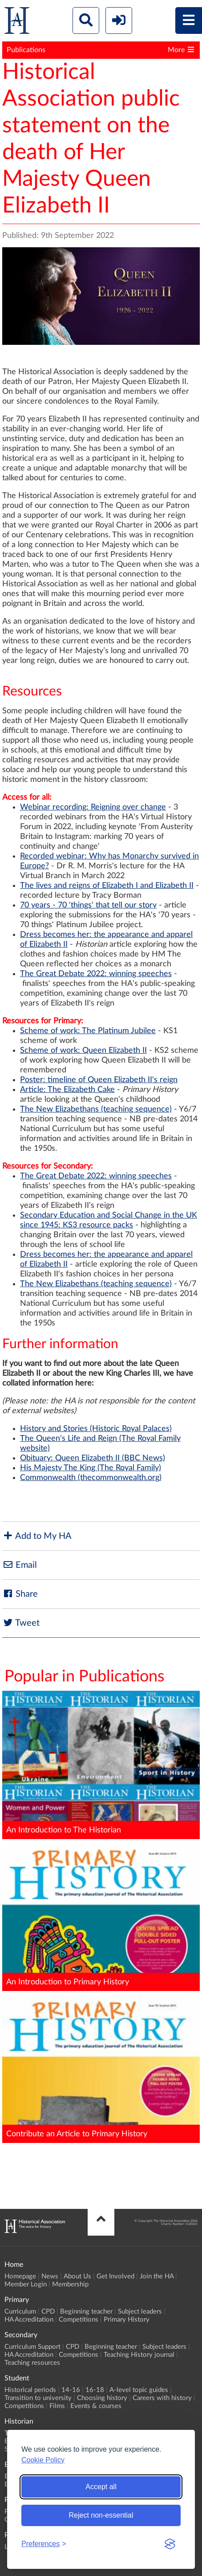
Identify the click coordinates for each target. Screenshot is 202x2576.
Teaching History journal (139, 2354)
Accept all (100, 2486)
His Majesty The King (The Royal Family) (90, 1468)
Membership (70, 2284)
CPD (48, 2311)
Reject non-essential (101, 2515)
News (49, 2276)
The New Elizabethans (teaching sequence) (96, 1109)
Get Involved (115, 2276)
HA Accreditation (28, 2319)
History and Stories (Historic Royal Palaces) (96, 1429)
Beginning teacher (86, 2311)
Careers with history (162, 2398)
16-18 (94, 2390)
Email (19, 1565)
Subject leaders (140, 2311)
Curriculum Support (32, 2346)
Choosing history (102, 2398)
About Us (77, 2276)
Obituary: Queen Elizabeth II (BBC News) (92, 1458)
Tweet (21, 1622)
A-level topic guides (138, 2390)
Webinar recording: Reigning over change (93, 807)
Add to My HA (37, 1536)
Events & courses (95, 2406)
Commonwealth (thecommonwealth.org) (91, 1478)
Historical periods (30, 2390)
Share (20, 1594)
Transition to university (38, 2398)
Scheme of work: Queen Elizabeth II (83, 1051)
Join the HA (157, 2276)
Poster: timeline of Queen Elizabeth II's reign (99, 1080)
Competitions (78, 2319)
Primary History (126, 2319)
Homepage (20, 2276)
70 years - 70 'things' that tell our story (88, 905)
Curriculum (20, 2311)
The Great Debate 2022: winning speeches (96, 974)
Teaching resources (32, 2362)
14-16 (70, 2390)
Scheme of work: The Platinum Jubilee (88, 1031)
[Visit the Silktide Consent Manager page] (170, 2544)
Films (57, 2406)
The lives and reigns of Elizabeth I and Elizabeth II (107, 886)
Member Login (25, 2284)
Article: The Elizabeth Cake (67, 1090)
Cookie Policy (43, 2460)
